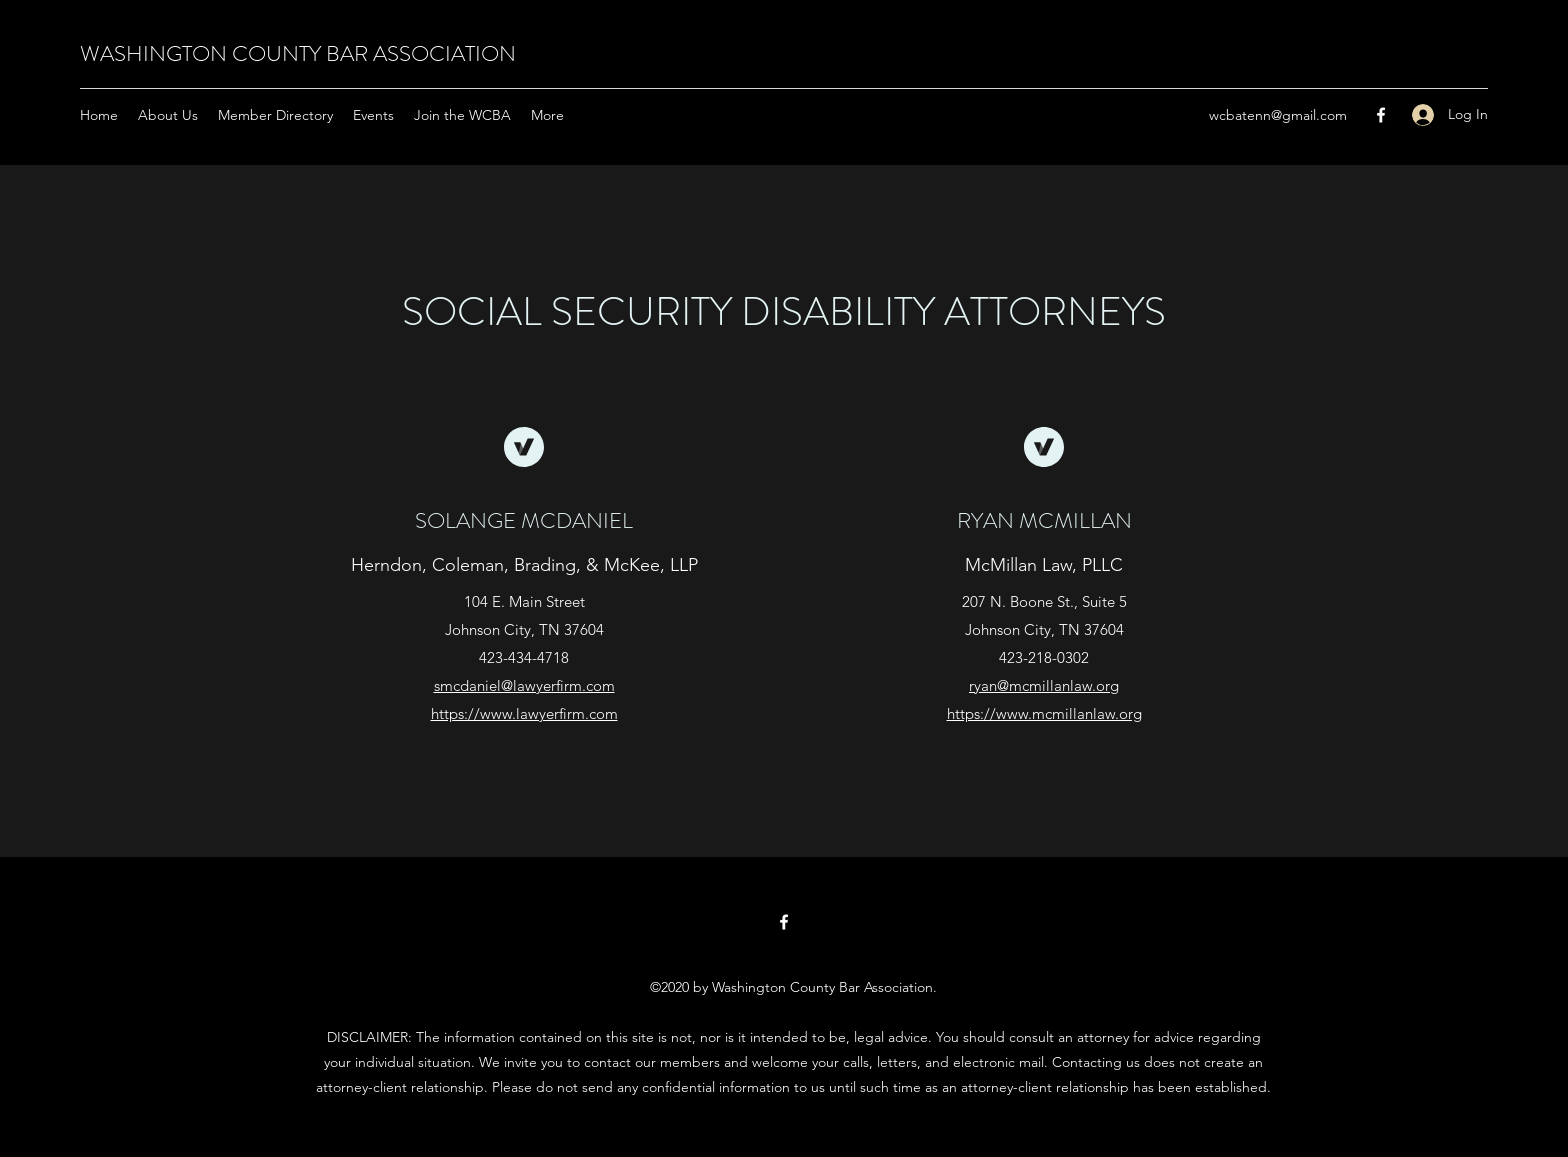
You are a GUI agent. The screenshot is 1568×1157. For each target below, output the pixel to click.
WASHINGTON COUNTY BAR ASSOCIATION (298, 53)
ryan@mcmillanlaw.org (1044, 685)
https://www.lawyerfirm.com (524, 713)
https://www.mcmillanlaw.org (1044, 713)
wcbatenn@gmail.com (1278, 115)
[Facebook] (1381, 115)
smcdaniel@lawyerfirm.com (524, 685)
